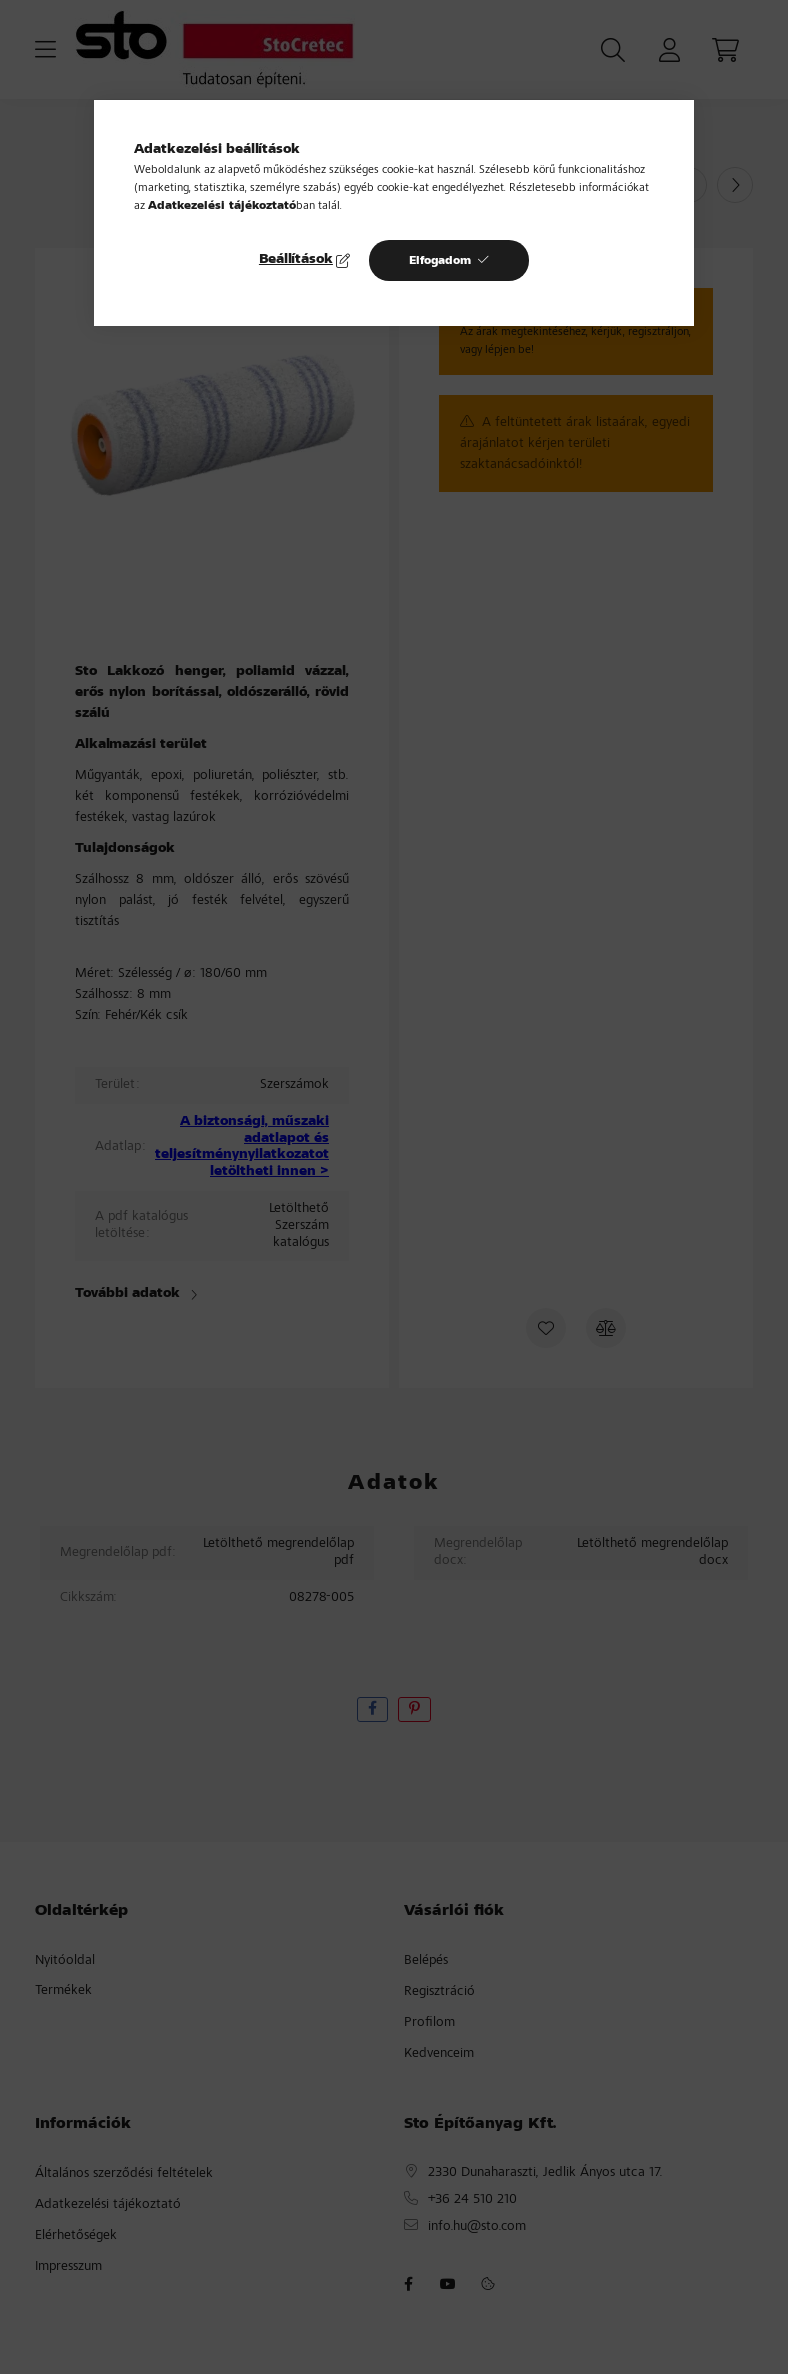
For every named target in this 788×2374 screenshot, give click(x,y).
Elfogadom (440, 261)
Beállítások (296, 260)
